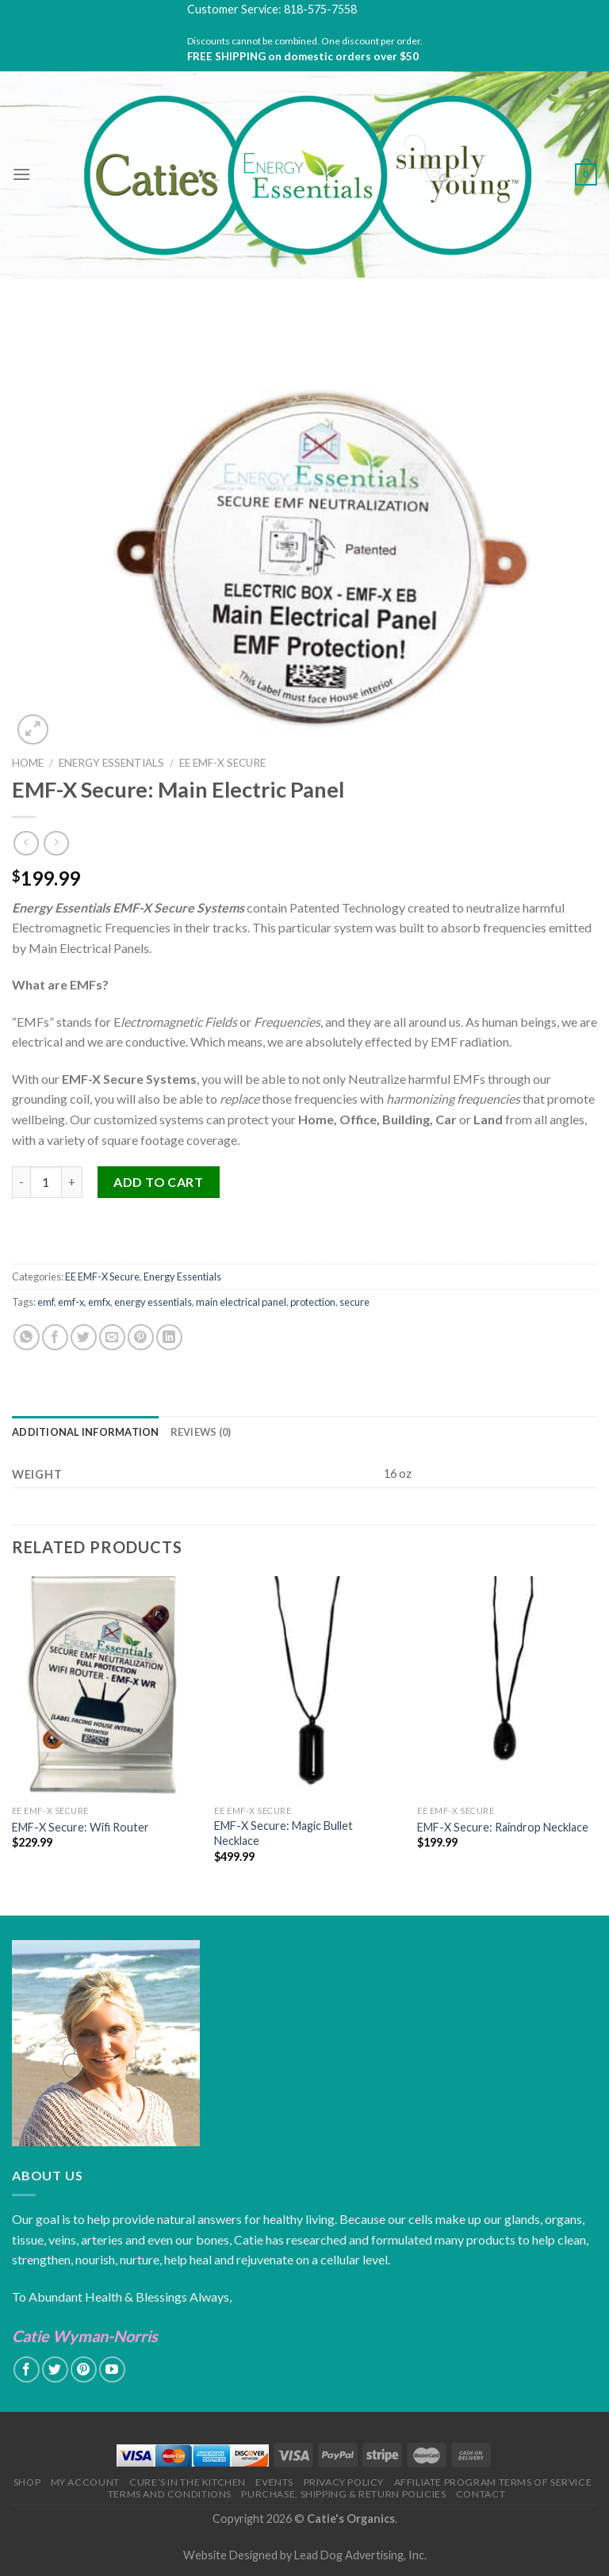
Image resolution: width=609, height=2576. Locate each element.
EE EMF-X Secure (222, 762)
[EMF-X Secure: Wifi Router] (104, 1686)
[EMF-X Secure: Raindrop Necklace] (509, 1686)
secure (354, 1302)
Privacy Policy (344, 2482)
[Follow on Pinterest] (84, 2369)
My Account (85, 2482)
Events (274, 2482)
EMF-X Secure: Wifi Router (80, 1827)
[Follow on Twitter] (55, 2369)
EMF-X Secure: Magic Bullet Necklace (283, 1833)
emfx (99, 1302)
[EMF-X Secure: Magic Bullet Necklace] (306, 1686)
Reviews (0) (201, 1432)
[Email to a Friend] (112, 1337)
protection (312, 1302)
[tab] (85, 1432)
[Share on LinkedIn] (169, 1337)
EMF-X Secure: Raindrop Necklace (502, 1827)
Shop (26, 2482)
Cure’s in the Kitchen (187, 2482)
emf (45, 1302)
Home (28, 762)
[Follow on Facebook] (26, 2369)
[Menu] (21, 174)
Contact (480, 2494)
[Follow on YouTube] (112, 2369)
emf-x (71, 1302)
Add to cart (158, 1181)
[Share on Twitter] (84, 1337)
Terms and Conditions (170, 2494)
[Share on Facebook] (55, 1337)
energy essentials (153, 1302)
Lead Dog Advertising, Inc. (360, 2555)
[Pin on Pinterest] (141, 1337)
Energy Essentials (111, 762)
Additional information (85, 1432)
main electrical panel (241, 1302)
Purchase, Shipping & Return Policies (343, 2494)
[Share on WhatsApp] (26, 1337)
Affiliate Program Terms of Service (493, 2482)
